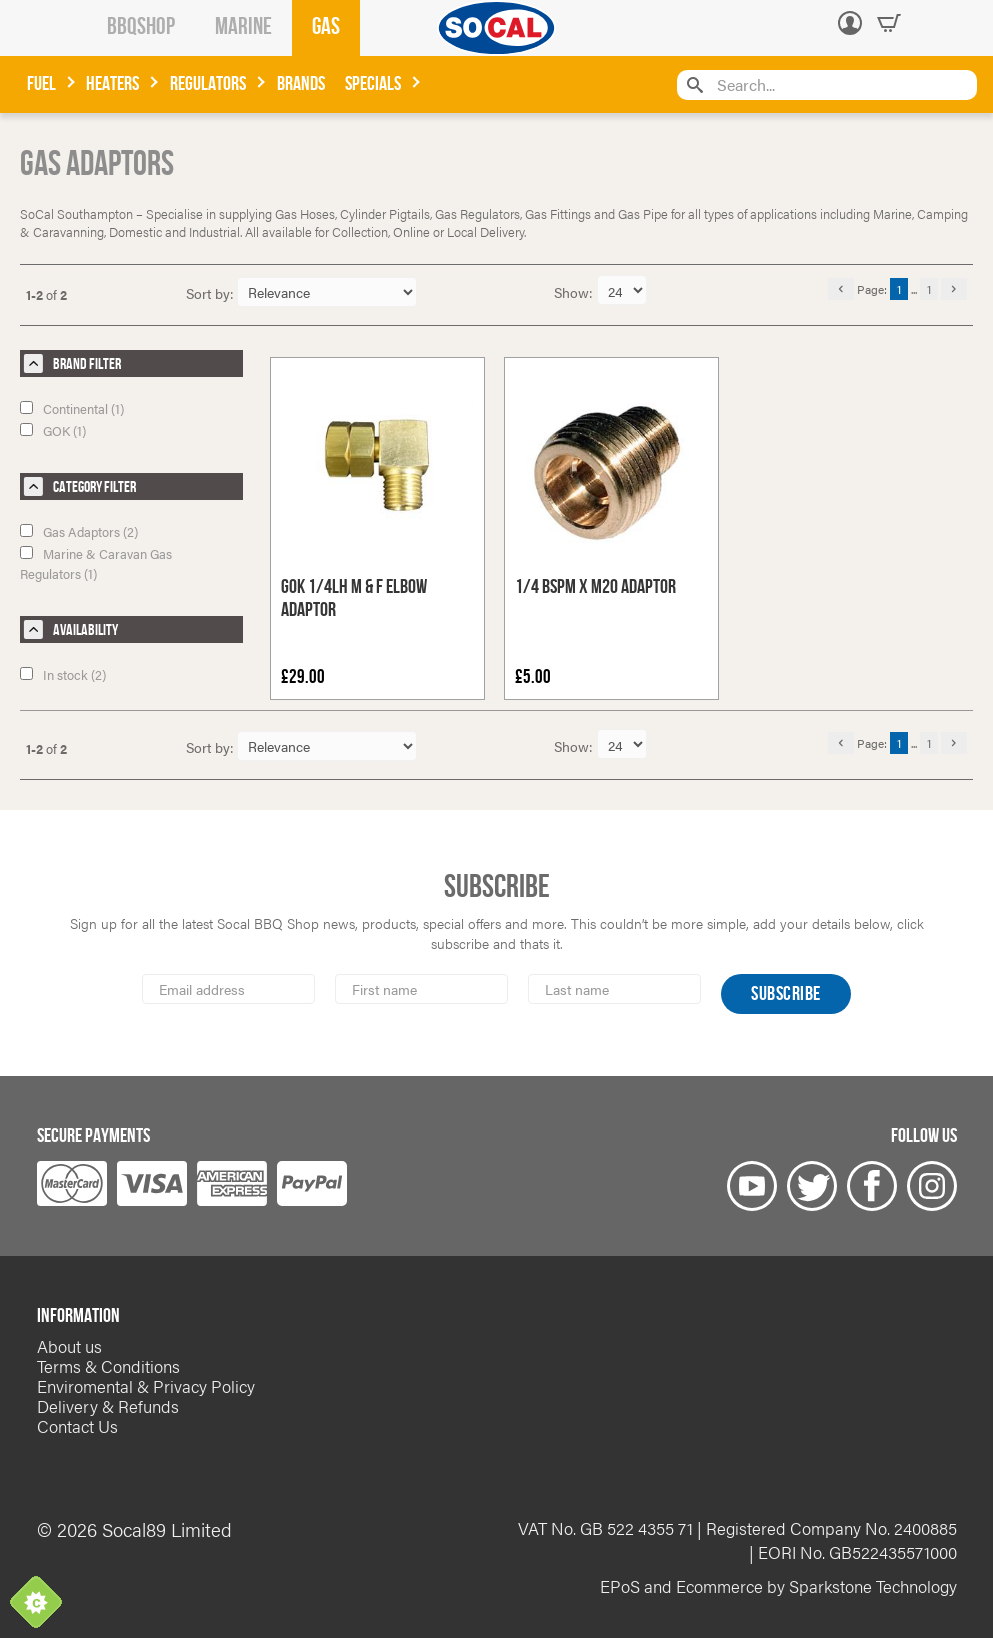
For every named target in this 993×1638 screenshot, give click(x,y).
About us (69, 1346)
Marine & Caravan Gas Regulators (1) (96, 563)
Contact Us (77, 1426)
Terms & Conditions (108, 1366)
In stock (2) (63, 674)
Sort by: (210, 293)
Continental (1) (72, 408)
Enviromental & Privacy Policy (146, 1386)
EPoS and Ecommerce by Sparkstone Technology (778, 1586)
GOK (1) (53, 430)
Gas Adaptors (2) (79, 531)
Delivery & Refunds (108, 1406)
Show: (575, 292)
